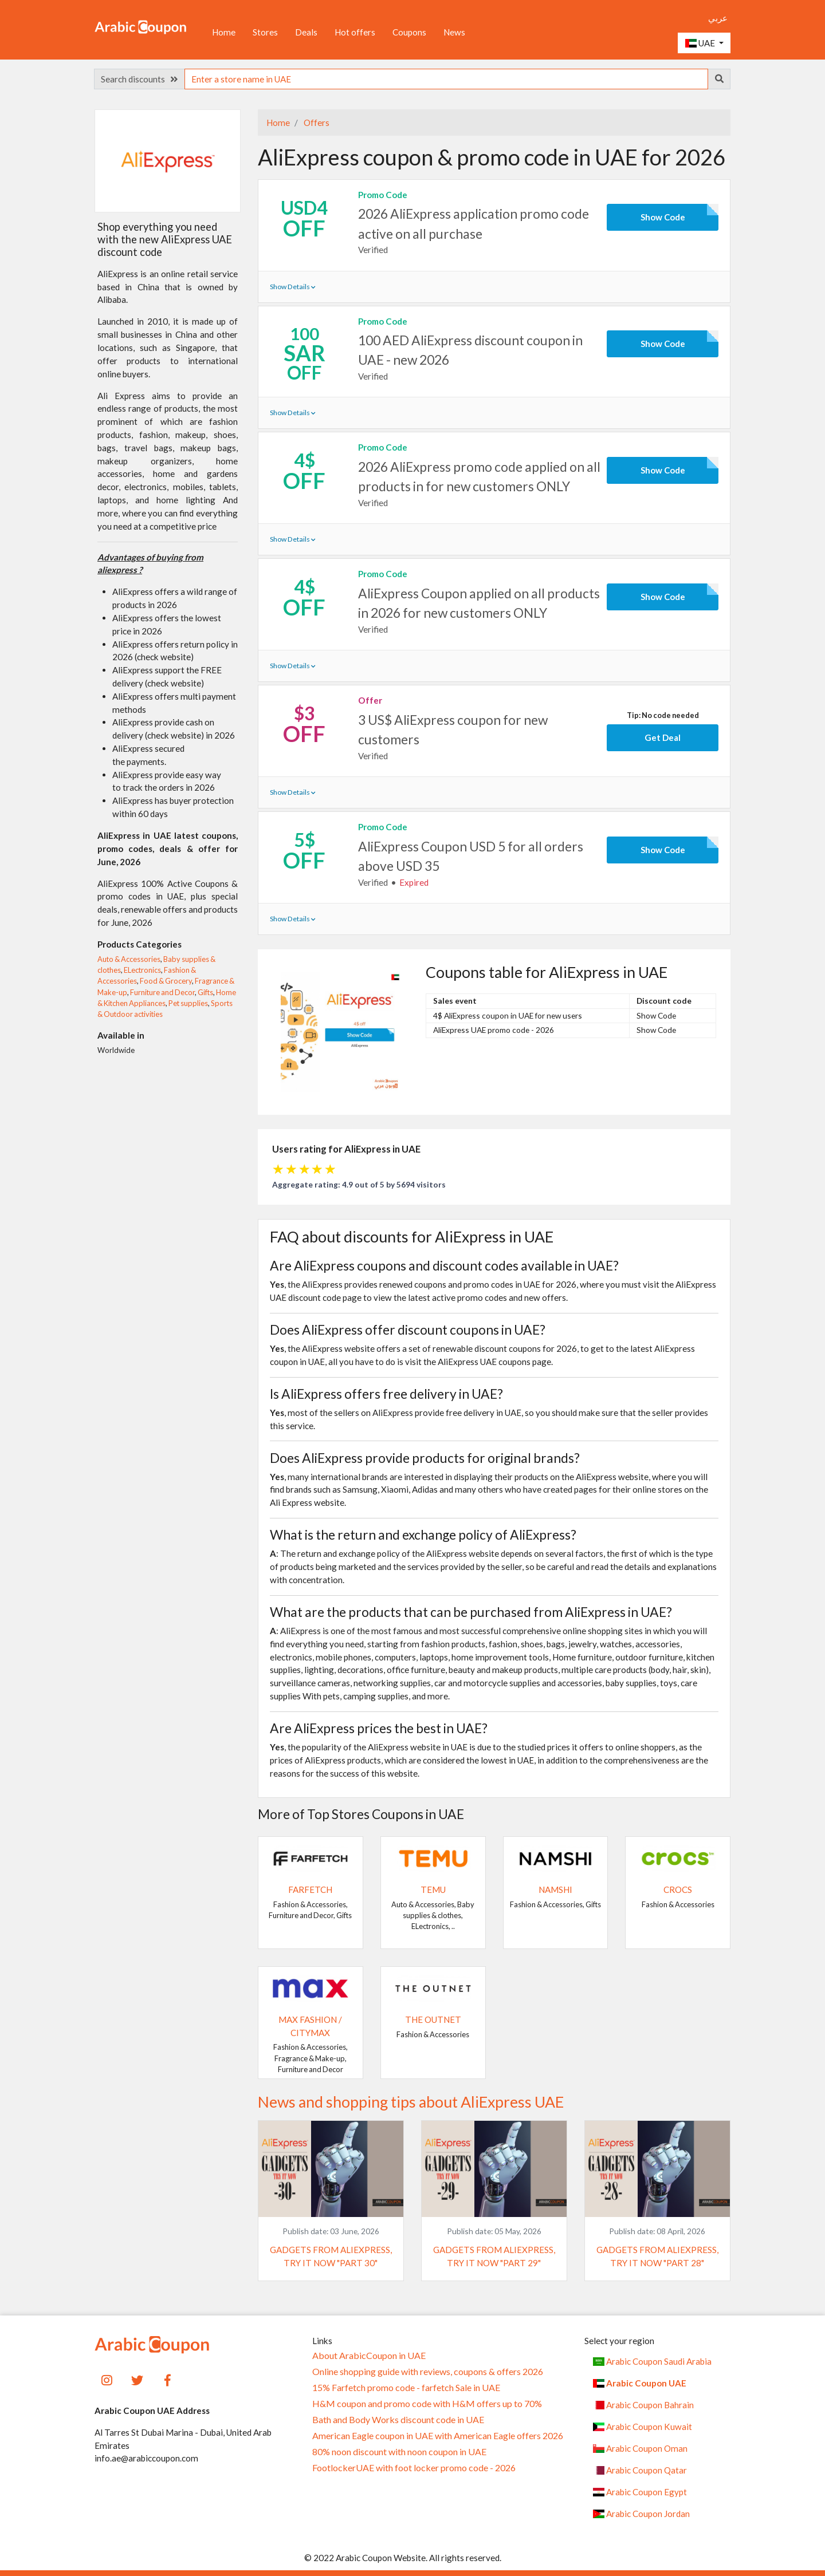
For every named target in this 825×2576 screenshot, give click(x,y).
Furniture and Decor (162, 992)
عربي (718, 18)
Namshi (555, 1889)
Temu (433, 1889)
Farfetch (310, 1889)
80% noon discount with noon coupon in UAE (399, 2452)
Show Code (663, 217)
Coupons (409, 32)
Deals (306, 32)
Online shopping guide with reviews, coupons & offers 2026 (427, 2371)
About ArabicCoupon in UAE (369, 2355)
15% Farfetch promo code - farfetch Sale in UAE (406, 2387)
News (454, 32)
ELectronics (142, 970)
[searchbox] (446, 79)
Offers (315, 122)
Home (223, 32)
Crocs (677, 1889)
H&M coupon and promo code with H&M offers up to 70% (427, 2404)
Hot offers (355, 32)
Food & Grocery (166, 980)
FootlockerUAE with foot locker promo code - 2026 (414, 2468)
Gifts (205, 992)
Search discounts (139, 79)
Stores (265, 32)
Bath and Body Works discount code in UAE (398, 2420)
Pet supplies (188, 1003)
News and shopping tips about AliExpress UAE (411, 2102)
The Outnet (433, 2019)
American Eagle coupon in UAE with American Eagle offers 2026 (437, 2436)
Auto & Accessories (128, 959)
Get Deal (663, 737)
